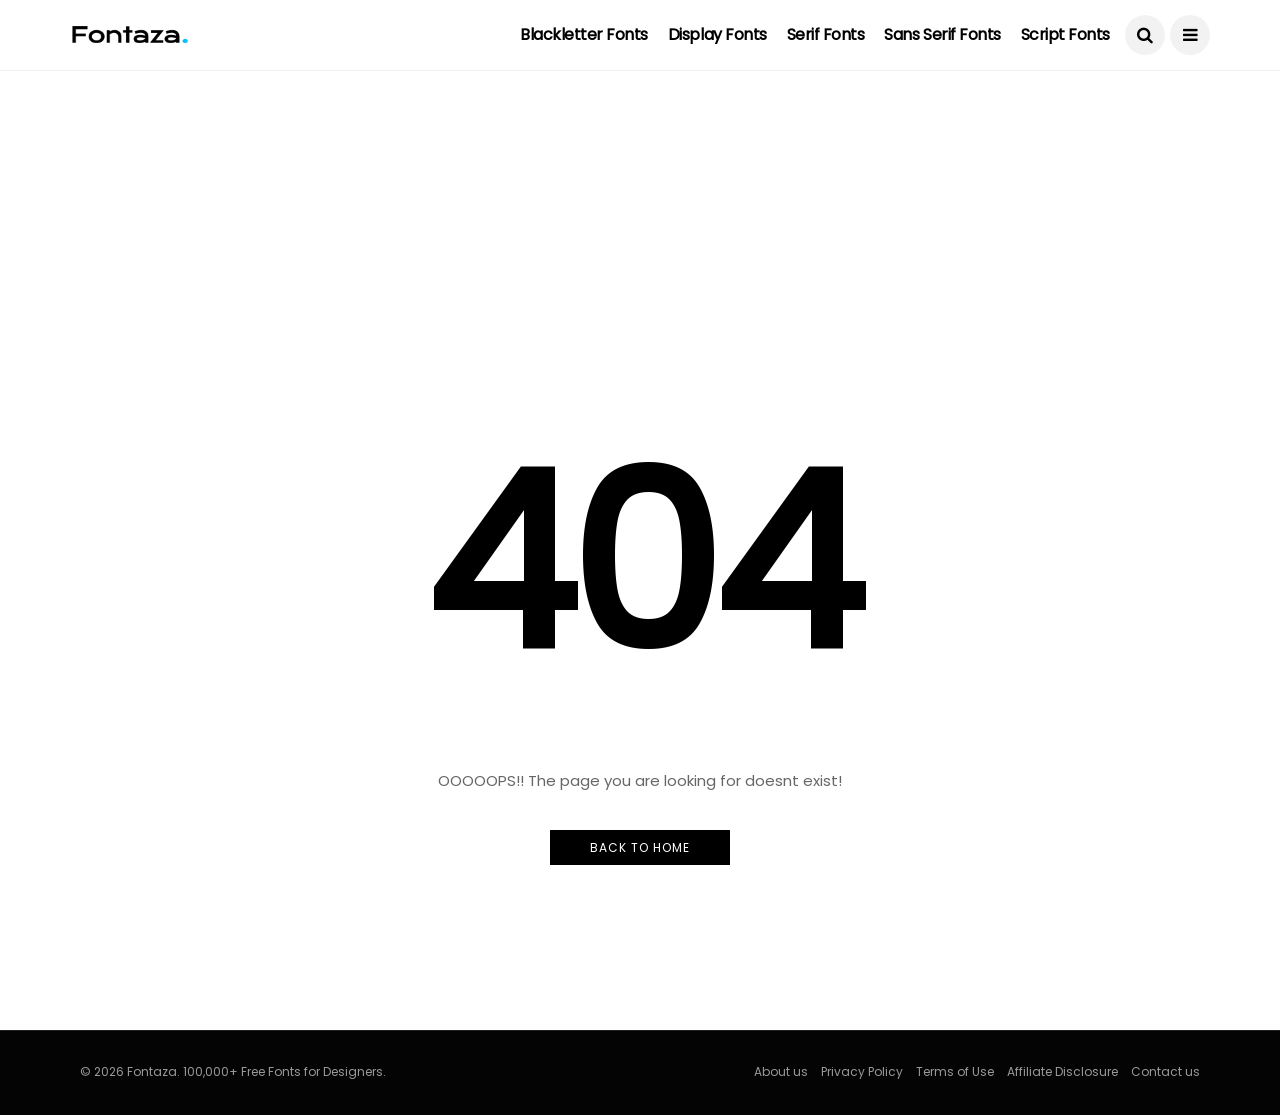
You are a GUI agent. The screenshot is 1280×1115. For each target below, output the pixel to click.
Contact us (1165, 1071)
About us (781, 1071)
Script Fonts (1065, 34)
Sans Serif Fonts (942, 34)
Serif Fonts (826, 34)
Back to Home (640, 847)
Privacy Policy (862, 1071)
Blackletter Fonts (584, 34)
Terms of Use (955, 1071)
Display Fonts (717, 34)
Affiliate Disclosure (1062, 1071)
